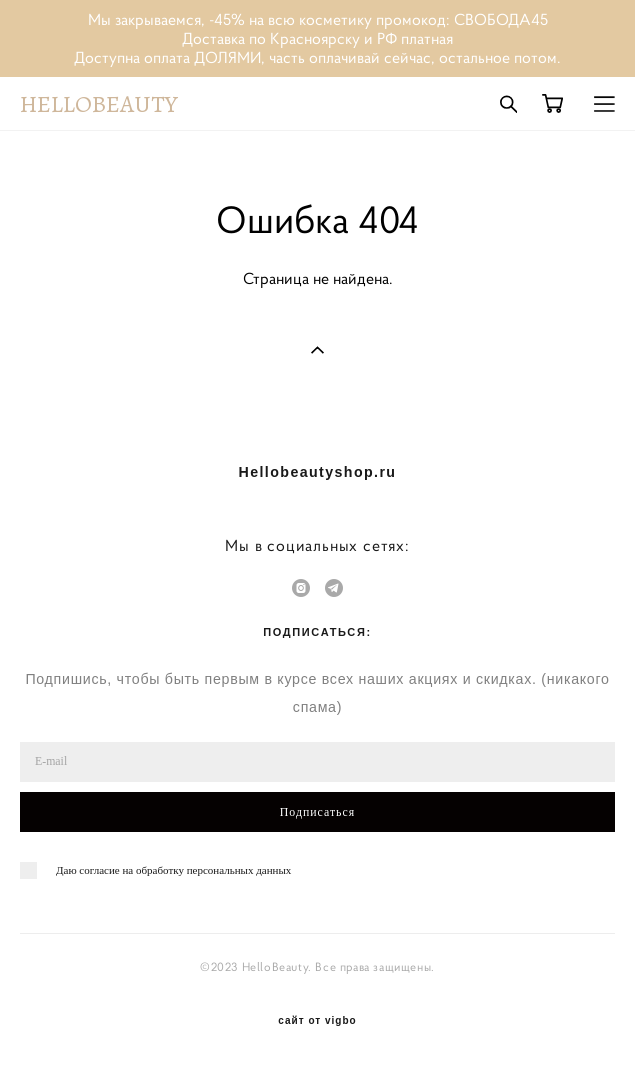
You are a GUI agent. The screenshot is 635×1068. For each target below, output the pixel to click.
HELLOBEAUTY (99, 104)
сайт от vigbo (317, 1021)
